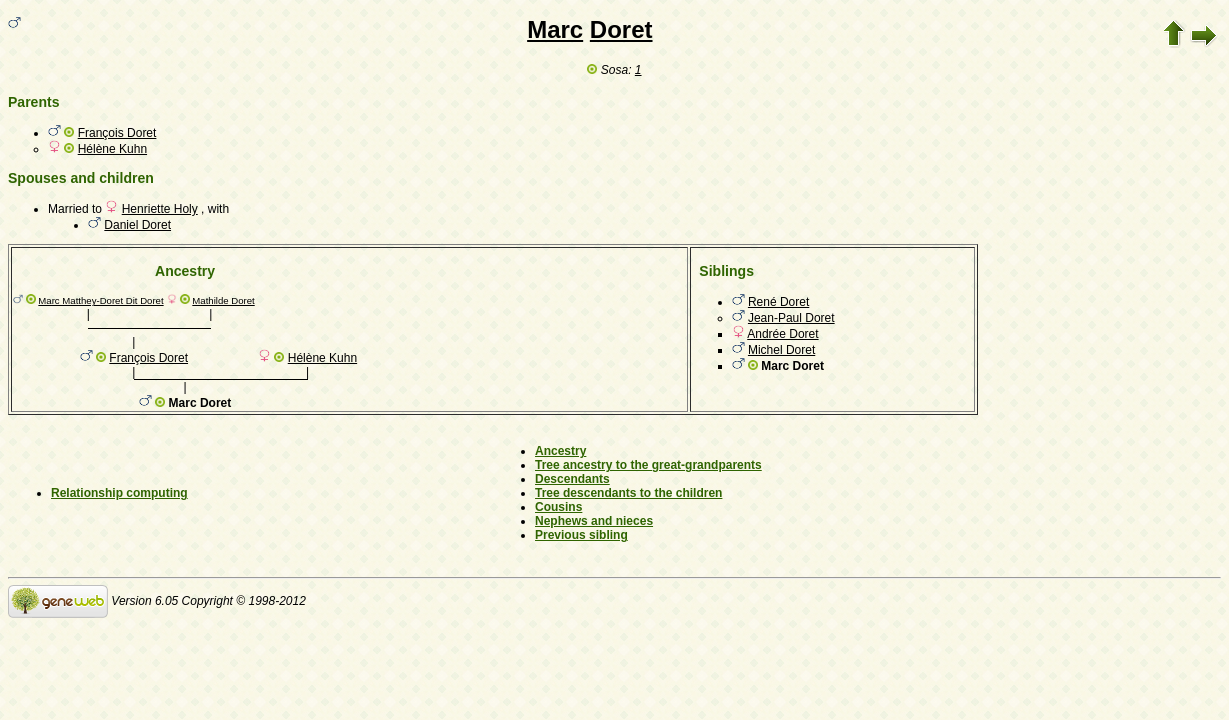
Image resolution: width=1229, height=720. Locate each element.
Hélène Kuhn (112, 149)
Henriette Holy (160, 209)
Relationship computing (119, 493)
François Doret (117, 133)
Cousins (558, 507)
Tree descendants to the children (628, 493)
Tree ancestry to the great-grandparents (648, 465)
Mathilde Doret (223, 300)
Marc (555, 29)
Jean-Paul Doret (791, 318)
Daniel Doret (137, 225)
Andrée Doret (782, 334)
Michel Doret (781, 350)
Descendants (572, 479)
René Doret (778, 302)
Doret (621, 29)
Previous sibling (581, 535)
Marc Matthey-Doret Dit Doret (100, 300)
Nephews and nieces (594, 521)
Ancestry (560, 451)
